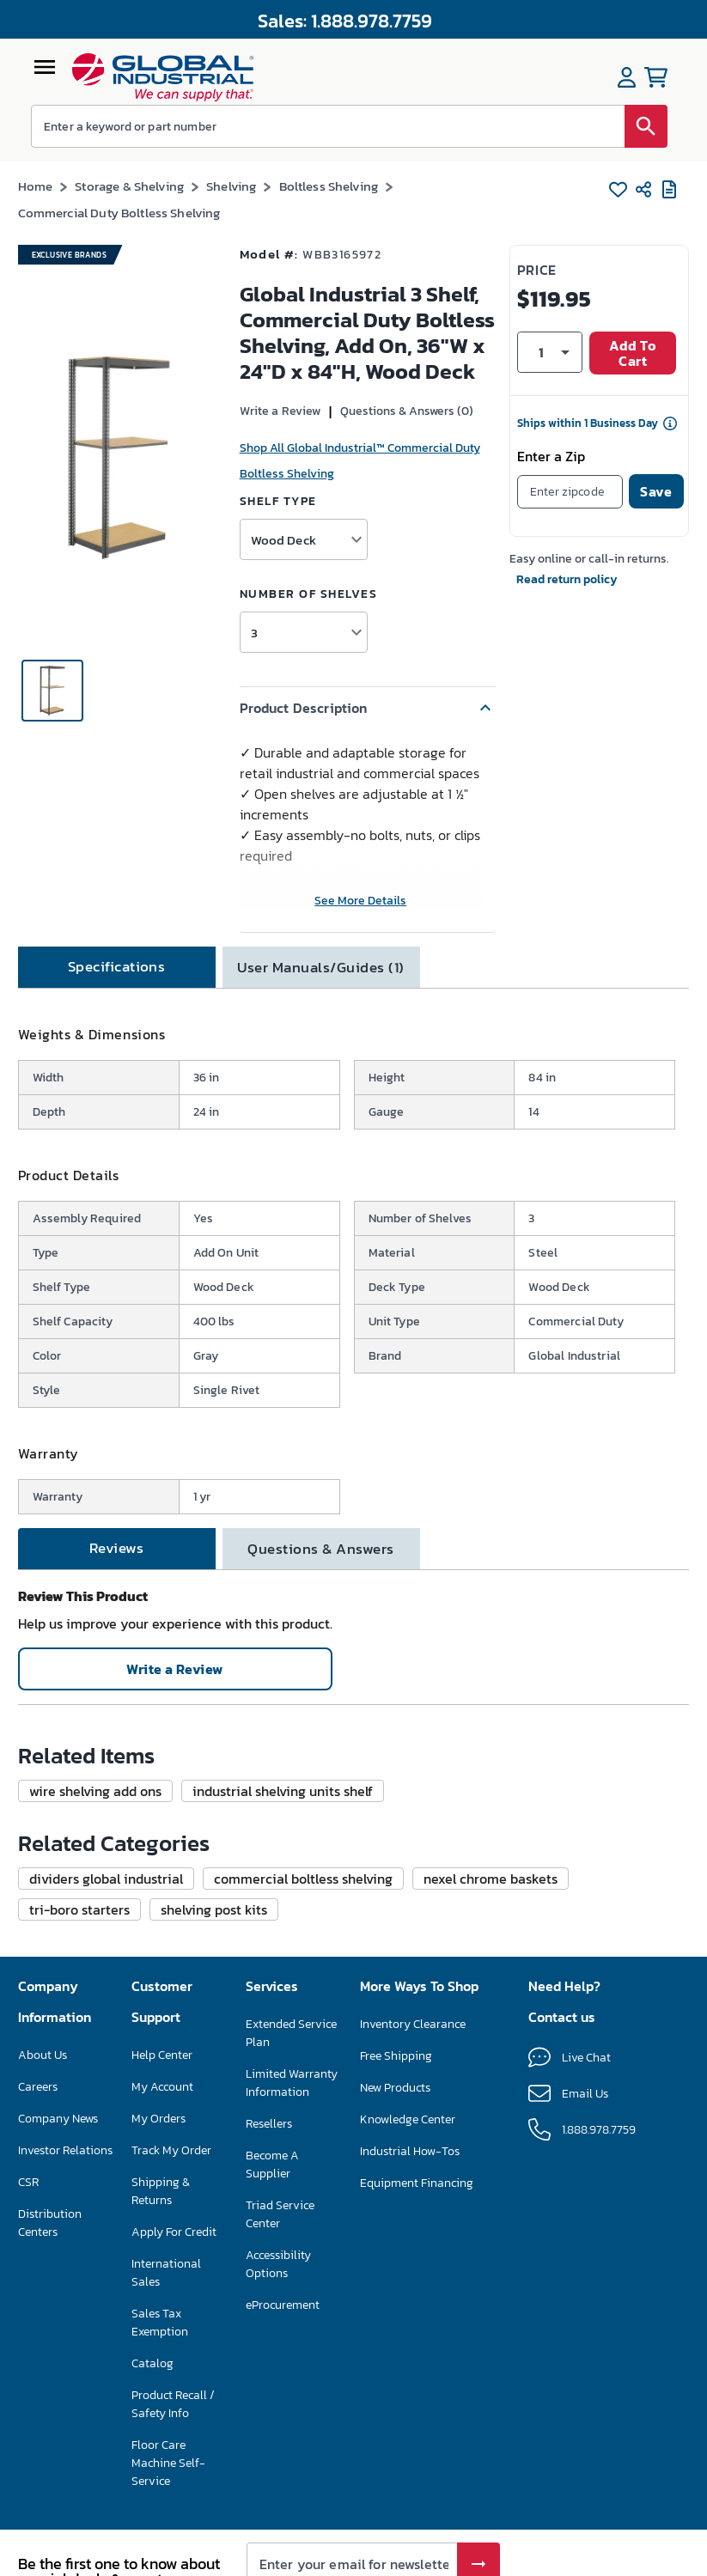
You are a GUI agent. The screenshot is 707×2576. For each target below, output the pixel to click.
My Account (162, 2087)
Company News (58, 2119)
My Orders (158, 2119)
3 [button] (254, 632)
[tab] (117, 967)
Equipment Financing (416, 2183)
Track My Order (171, 2150)
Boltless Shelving (329, 186)
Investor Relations (65, 2150)
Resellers (269, 2124)
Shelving (231, 186)
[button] (368, 707)
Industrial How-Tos (410, 2151)
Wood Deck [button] (283, 540)
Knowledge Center (407, 2119)
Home (35, 186)
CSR (28, 2182)
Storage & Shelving (129, 186)
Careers (38, 2087)
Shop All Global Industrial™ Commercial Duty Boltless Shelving (360, 461)
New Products (395, 2088)
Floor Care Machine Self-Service (168, 2463)
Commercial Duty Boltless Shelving (119, 212)
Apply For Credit (173, 2232)
